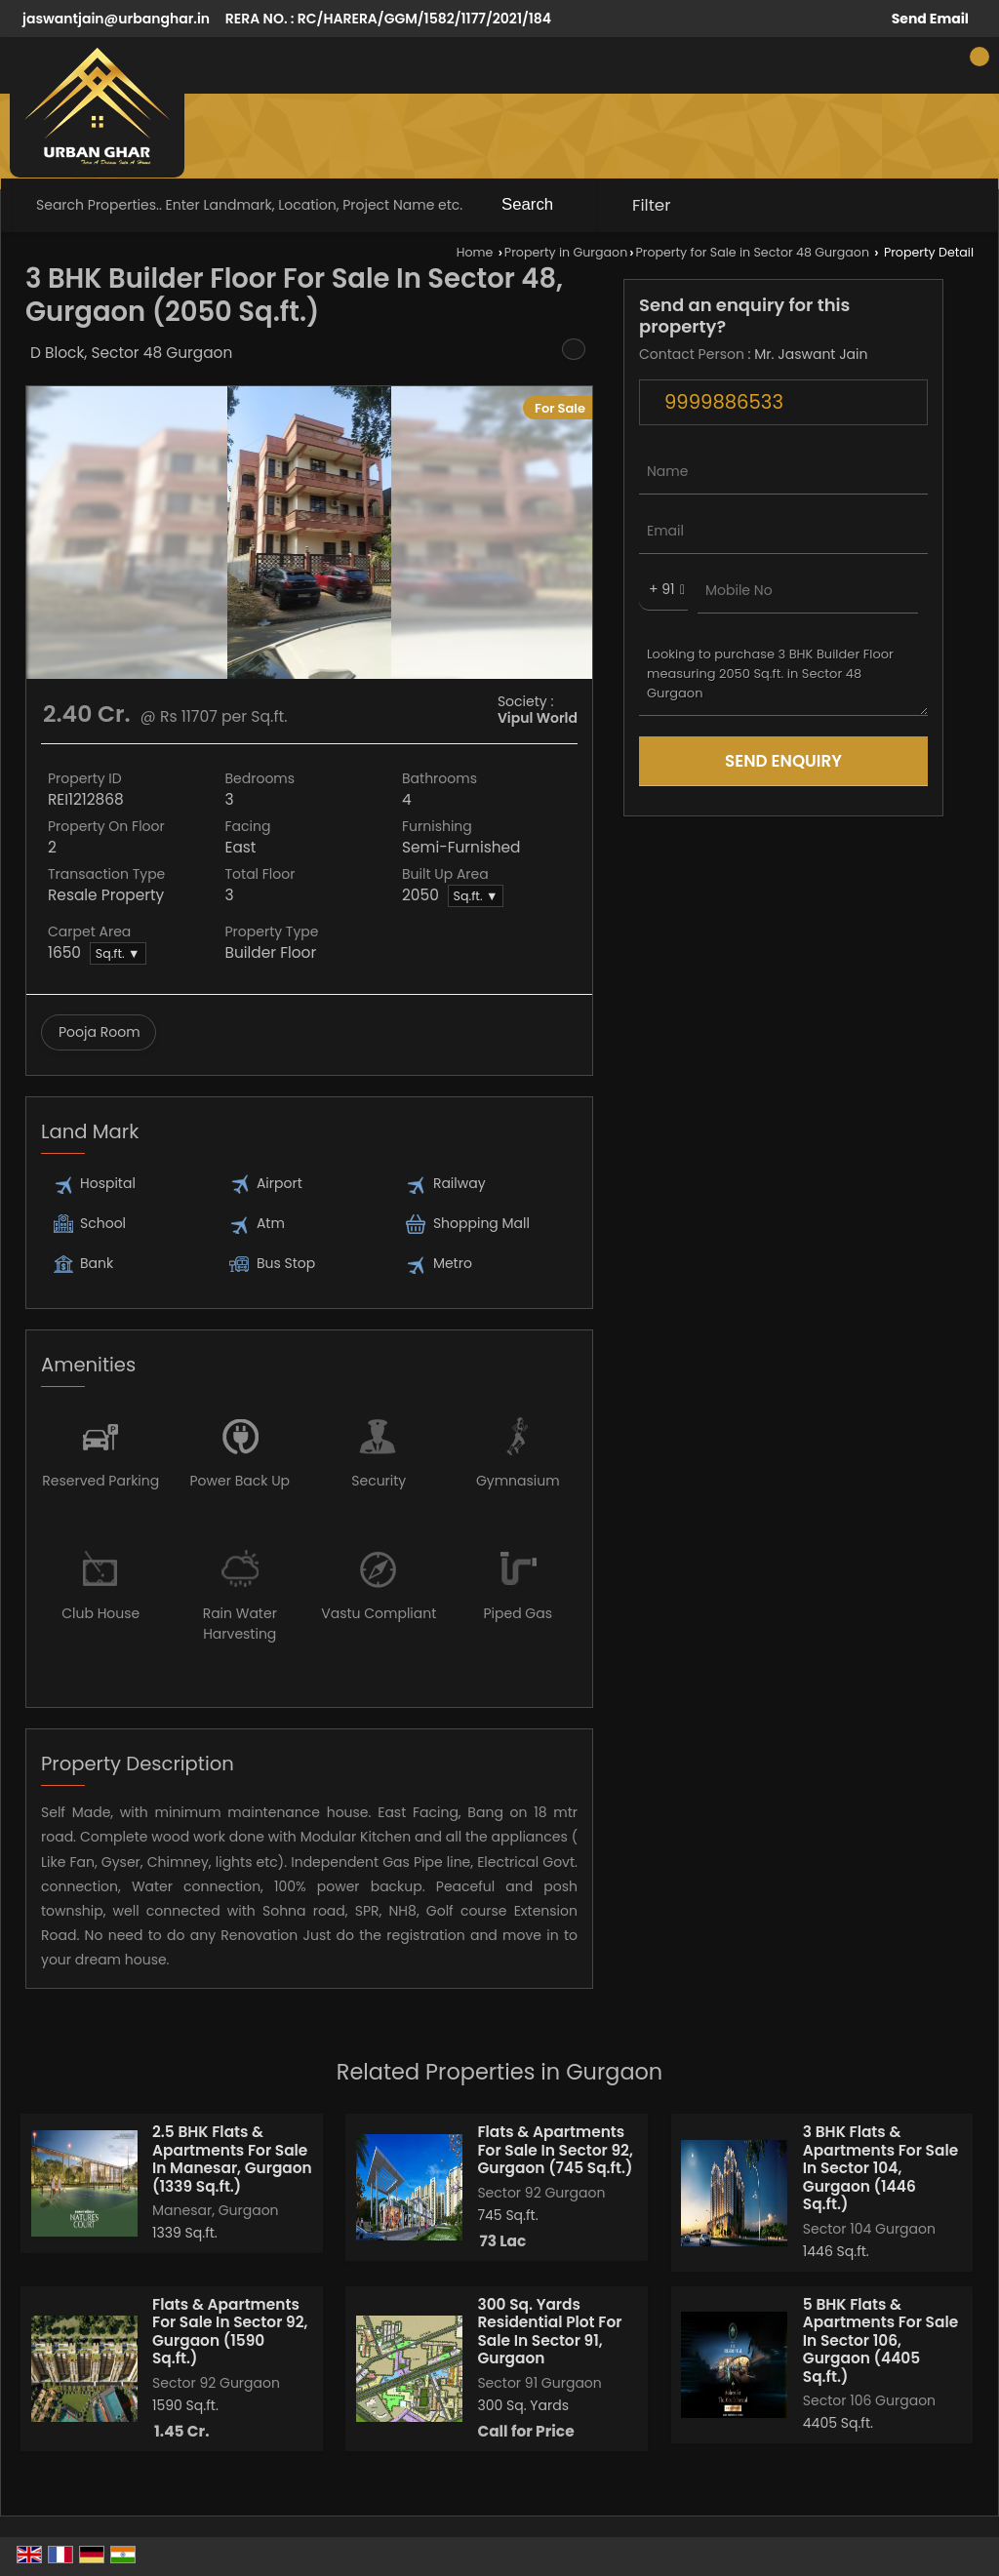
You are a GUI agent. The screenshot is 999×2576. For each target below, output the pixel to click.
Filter (651, 205)
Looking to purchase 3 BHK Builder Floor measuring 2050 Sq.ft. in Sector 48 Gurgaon (783, 674)
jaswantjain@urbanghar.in (116, 18)
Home (475, 252)
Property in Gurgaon (565, 252)
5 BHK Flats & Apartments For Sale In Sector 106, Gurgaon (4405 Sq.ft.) (880, 2340)
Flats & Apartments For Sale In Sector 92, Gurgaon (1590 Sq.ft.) (229, 2331)
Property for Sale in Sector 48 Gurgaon (752, 252)
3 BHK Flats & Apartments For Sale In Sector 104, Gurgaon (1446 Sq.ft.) (880, 2167)
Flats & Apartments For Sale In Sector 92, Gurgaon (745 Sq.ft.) (554, 2149)
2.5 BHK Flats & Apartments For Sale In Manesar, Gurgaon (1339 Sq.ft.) (232, 2158)
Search (527, 204)
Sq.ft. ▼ (476, 896)
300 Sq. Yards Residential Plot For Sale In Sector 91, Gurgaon (549, 2331)
